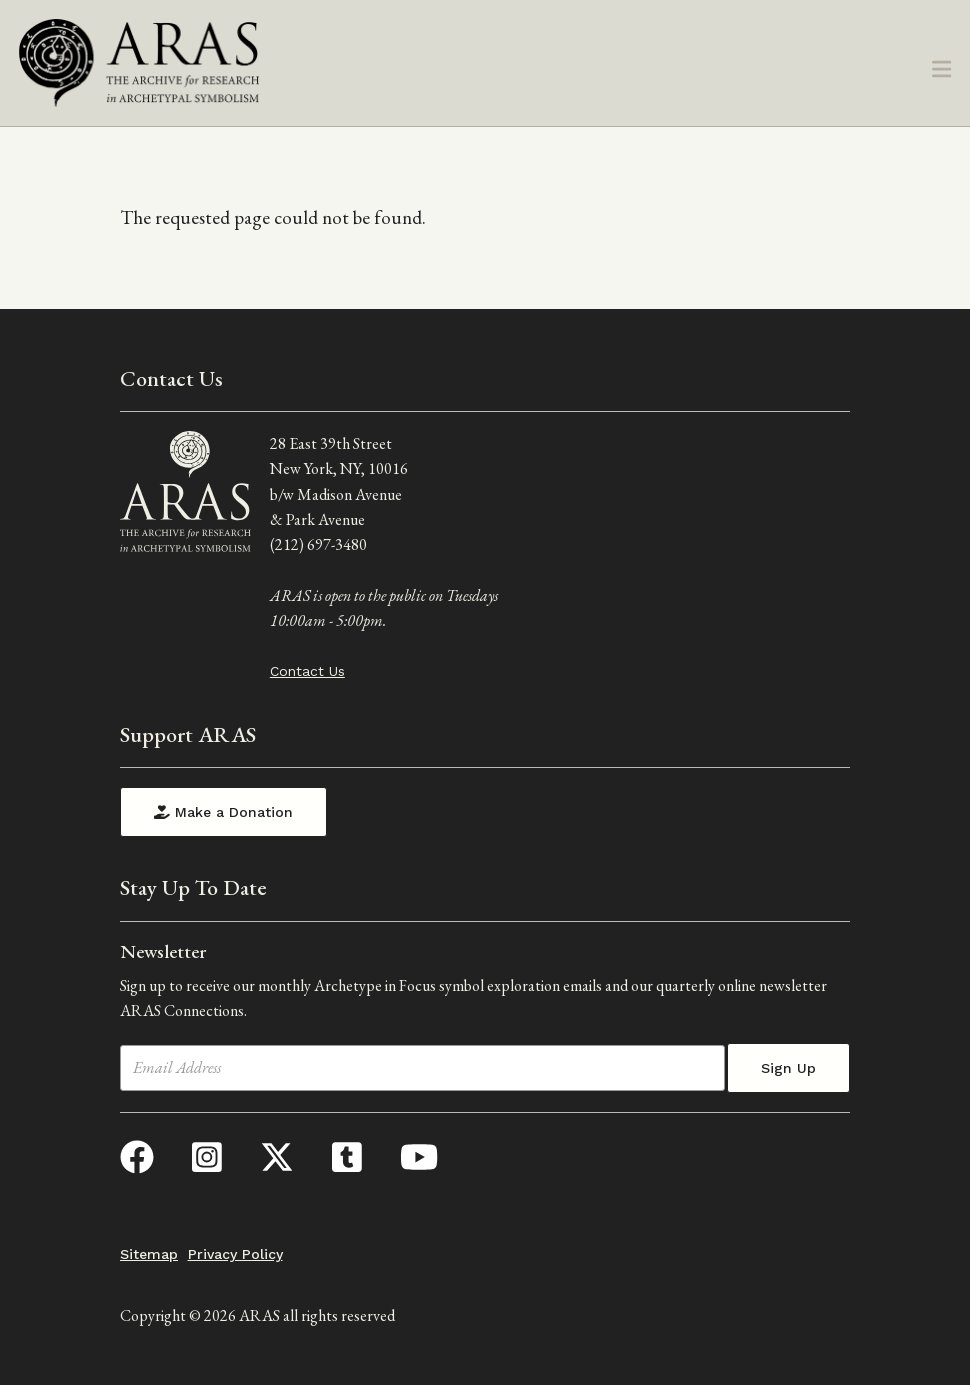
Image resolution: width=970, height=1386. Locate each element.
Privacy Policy (235, 1254)
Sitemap (149, 1254)
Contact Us (307, 671)
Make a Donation (223, 812)
